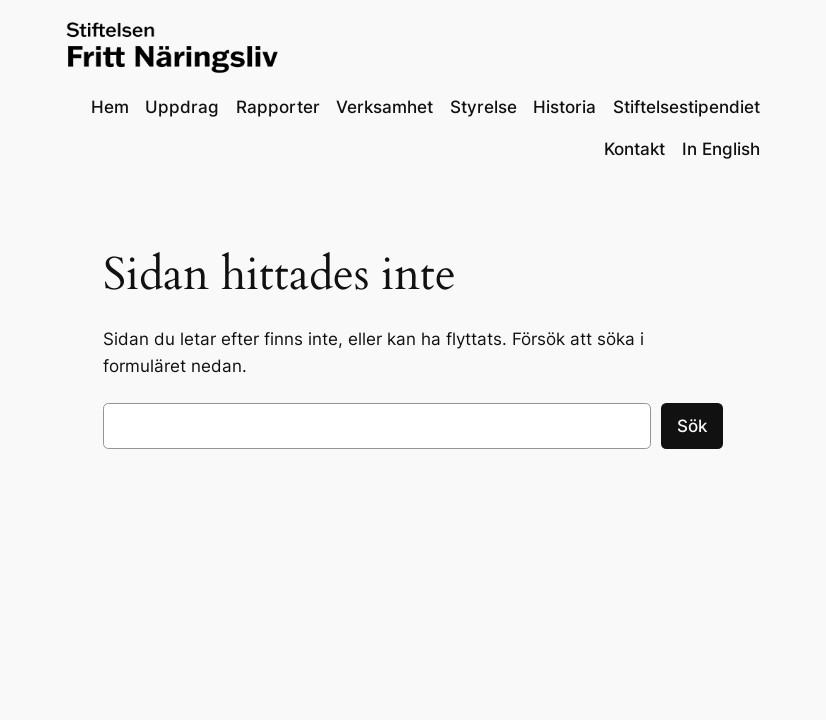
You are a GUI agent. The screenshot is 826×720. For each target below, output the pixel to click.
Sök (692, 426)
